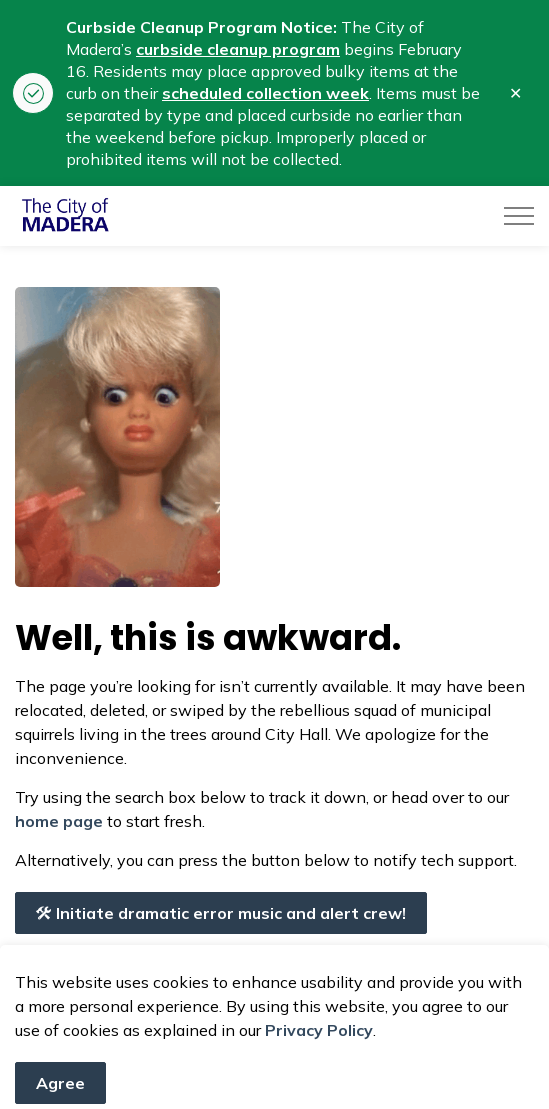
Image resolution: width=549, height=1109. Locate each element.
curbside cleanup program (238, 49)
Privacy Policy (319, 1065)
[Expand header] (519, 216)
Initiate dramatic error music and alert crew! (221, 913)
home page (59, 821)
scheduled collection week (265, 93)
